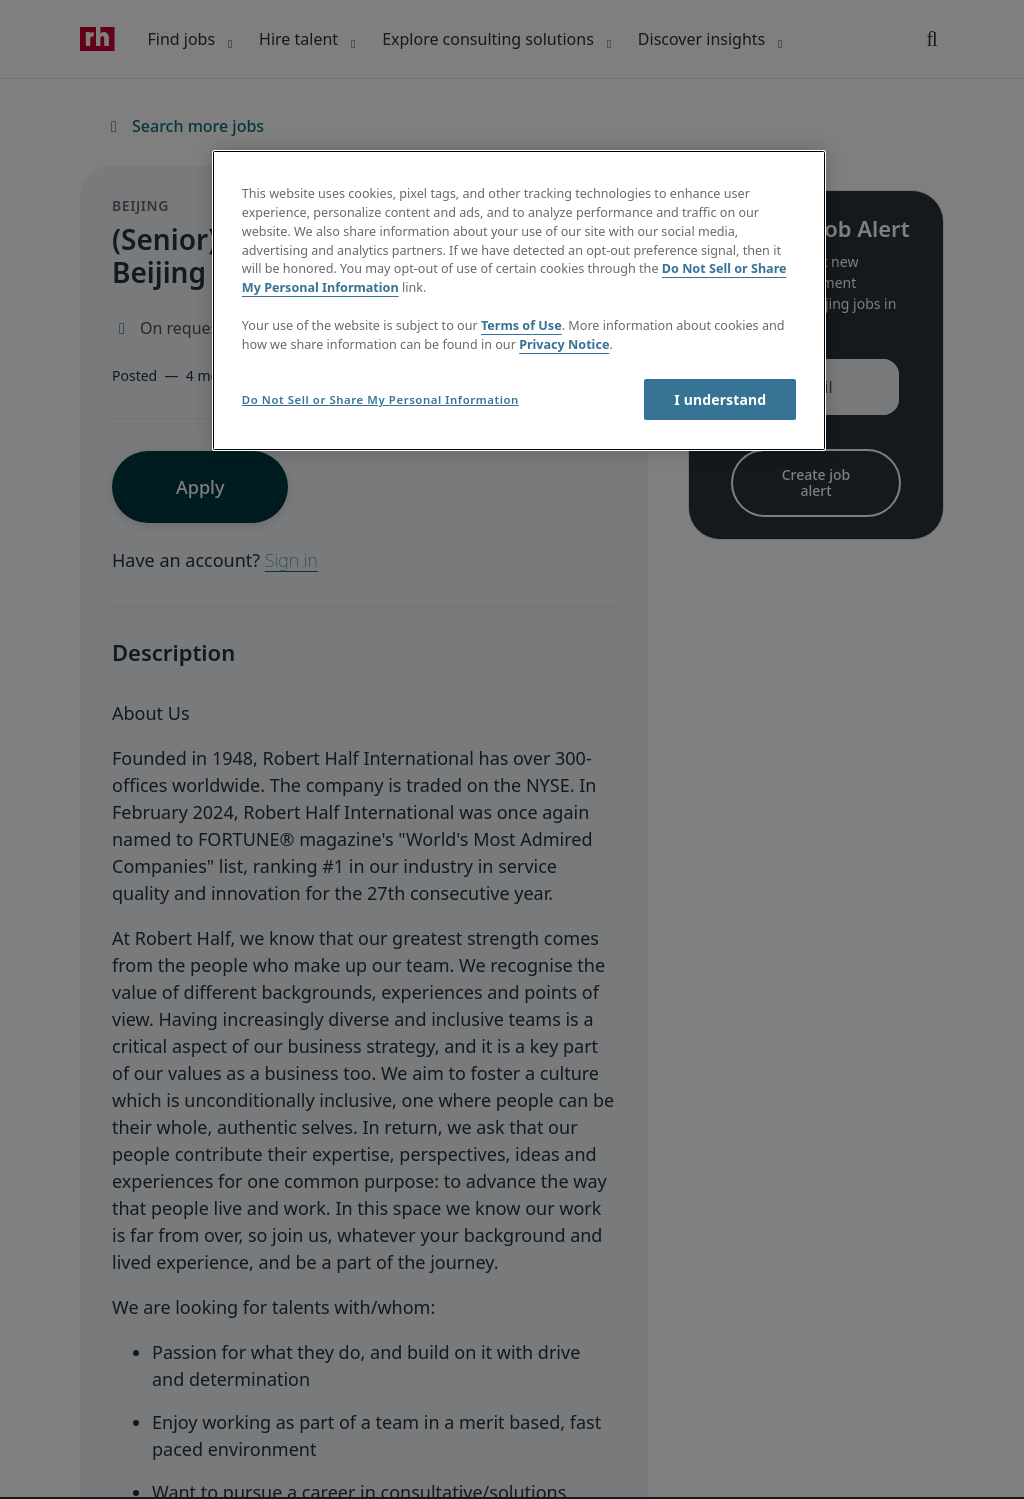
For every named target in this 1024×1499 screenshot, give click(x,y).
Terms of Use (521, 325)
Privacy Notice (564, 344)
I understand (720, 399)
